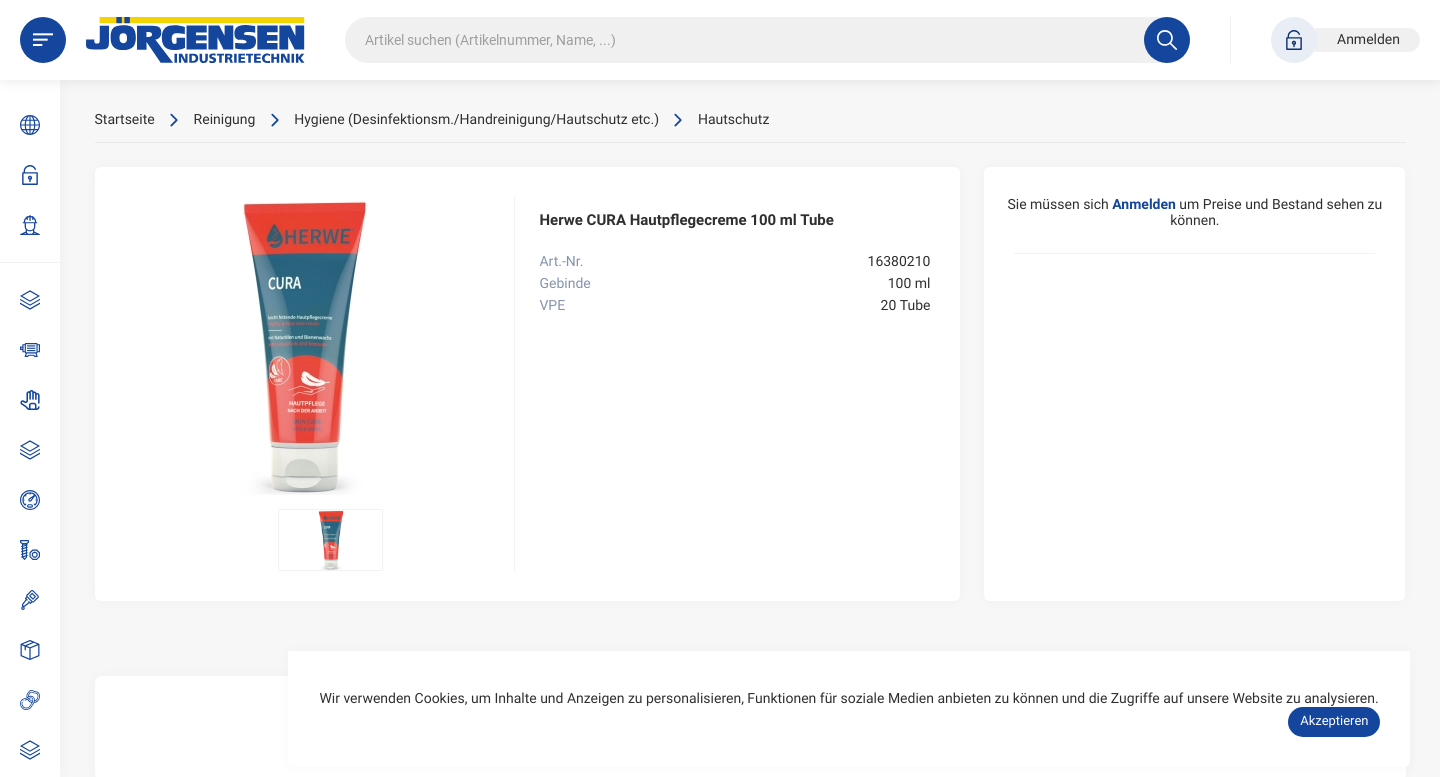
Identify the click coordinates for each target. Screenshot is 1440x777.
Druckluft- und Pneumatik (40, 500)
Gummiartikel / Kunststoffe (40, 700)
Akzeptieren (1334, 721)
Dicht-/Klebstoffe (40, 600)
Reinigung (40, 750)
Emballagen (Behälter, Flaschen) (40, 650)
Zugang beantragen (40, 225)
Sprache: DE (40, 125)
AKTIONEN (40, 300)
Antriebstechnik (40, 350)
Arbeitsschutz (40, 400)
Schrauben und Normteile (40, 550)
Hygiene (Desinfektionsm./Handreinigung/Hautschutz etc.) (476, 120)
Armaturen (40, 450)
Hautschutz (733, 120)
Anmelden (40, 175)
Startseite (125, 120)
